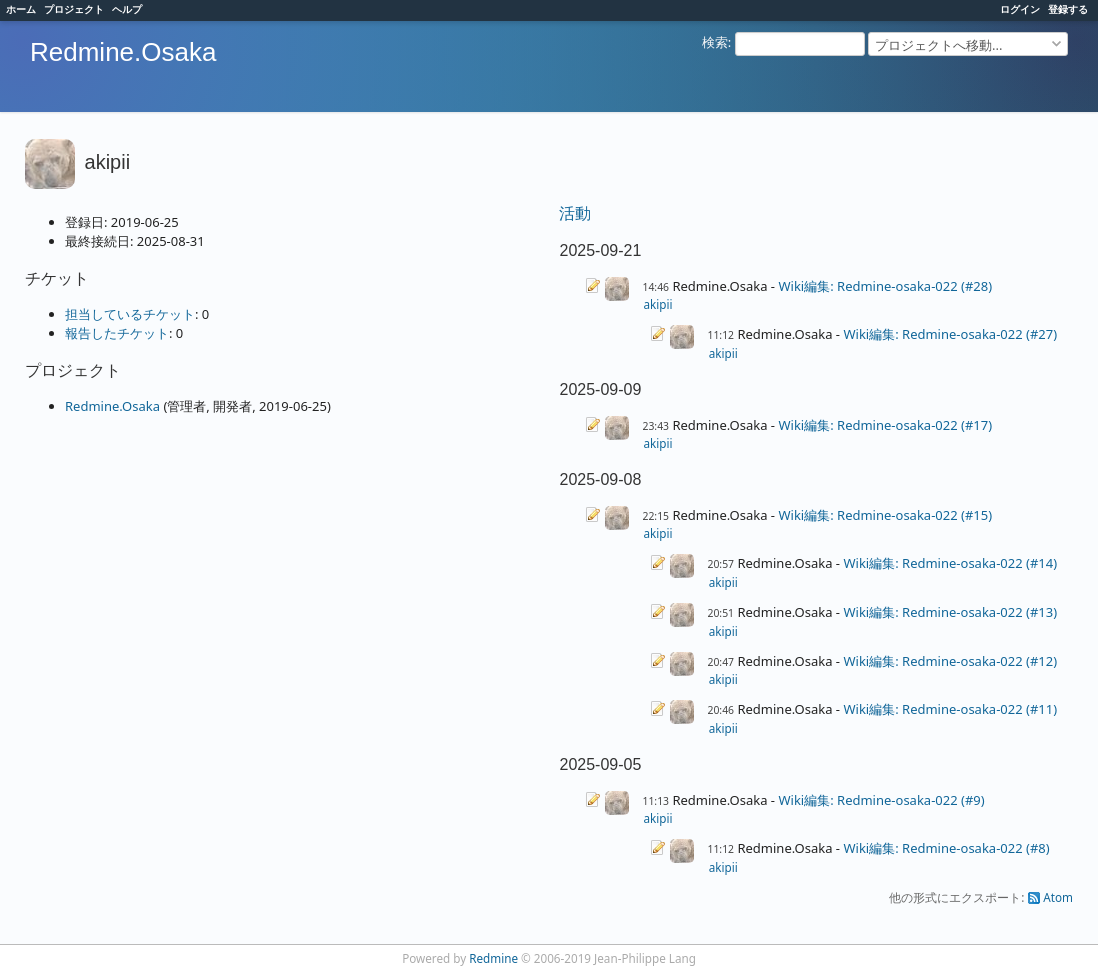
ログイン (1020, 9)
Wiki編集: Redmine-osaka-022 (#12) (950, 661)
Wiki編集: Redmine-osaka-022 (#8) (946, 848)
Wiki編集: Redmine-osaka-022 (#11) (950, 709)
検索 (715, 42)
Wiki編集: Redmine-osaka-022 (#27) (950, 334)
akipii (657, 304)
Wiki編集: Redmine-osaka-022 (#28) (885, 286)
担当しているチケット (130, 314)
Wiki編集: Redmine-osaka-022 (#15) (885, 515)
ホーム (21, 9)
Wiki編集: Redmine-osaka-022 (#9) (881, 800)
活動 (575, 213)
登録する (1068, 9)
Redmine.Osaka (112, 406)
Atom (1058, 897)
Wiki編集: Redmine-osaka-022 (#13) (950, 612)
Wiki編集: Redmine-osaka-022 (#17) (885, 425)
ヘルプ (127, 9)
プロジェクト (74, 9)
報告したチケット (117, 333)
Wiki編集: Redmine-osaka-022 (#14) (950, 563)
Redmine (493, 958)
